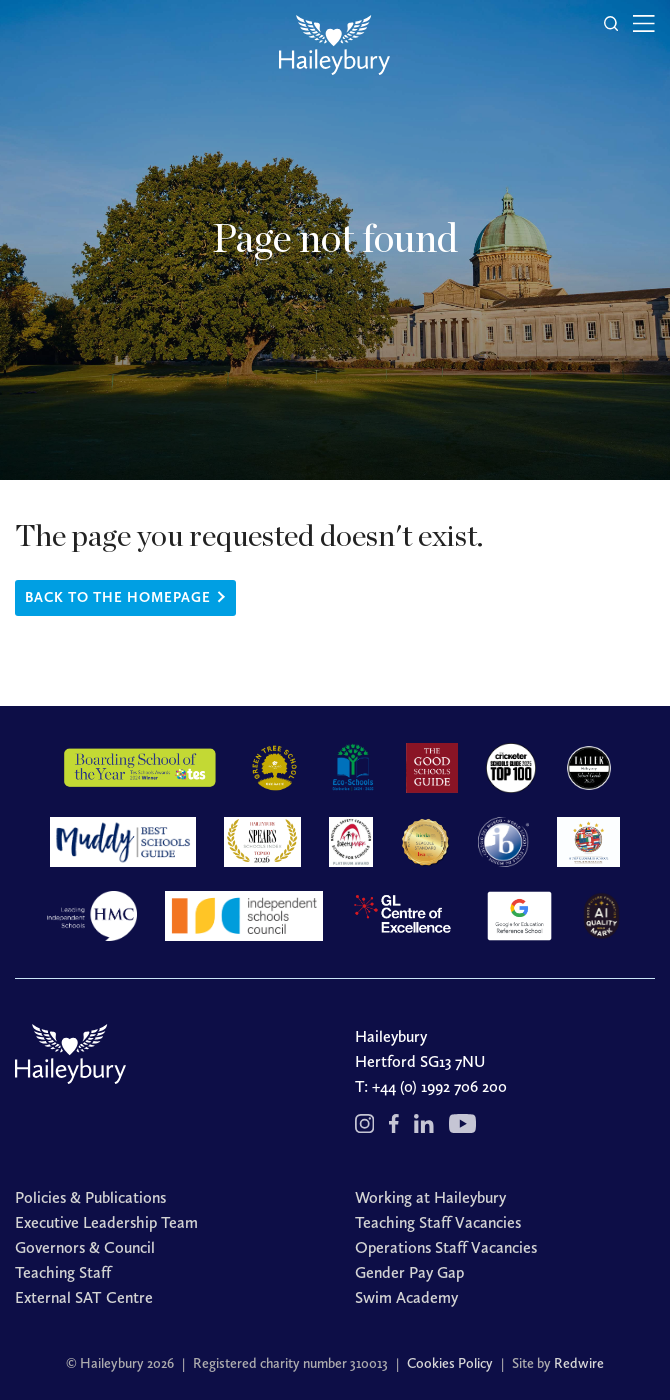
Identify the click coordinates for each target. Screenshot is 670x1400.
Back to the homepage (118, 597)
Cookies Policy (450, 1363)
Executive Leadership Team (106, 1222)
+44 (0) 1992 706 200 (439, 1086)
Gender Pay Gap (409, 1272)
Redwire (579, 1363)
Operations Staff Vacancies (446, 1247)
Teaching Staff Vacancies (438, 1222)
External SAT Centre (84, 1297)
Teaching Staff (63, 1272)
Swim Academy (406, 1297)
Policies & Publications (90, 1197)
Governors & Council (85, 1247)
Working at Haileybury (430, 1197)
